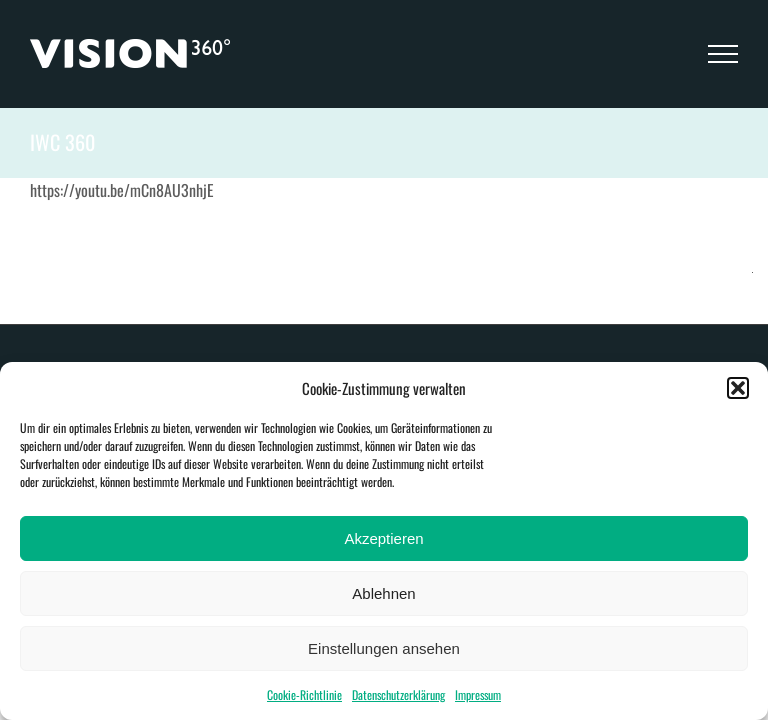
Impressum (478, 694)
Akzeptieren (383, 538)
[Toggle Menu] (723, 54)
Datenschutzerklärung (398, 694)
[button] (738, 388)
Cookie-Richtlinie (304, 694)
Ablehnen (383, 593)
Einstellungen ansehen (384, 648)
